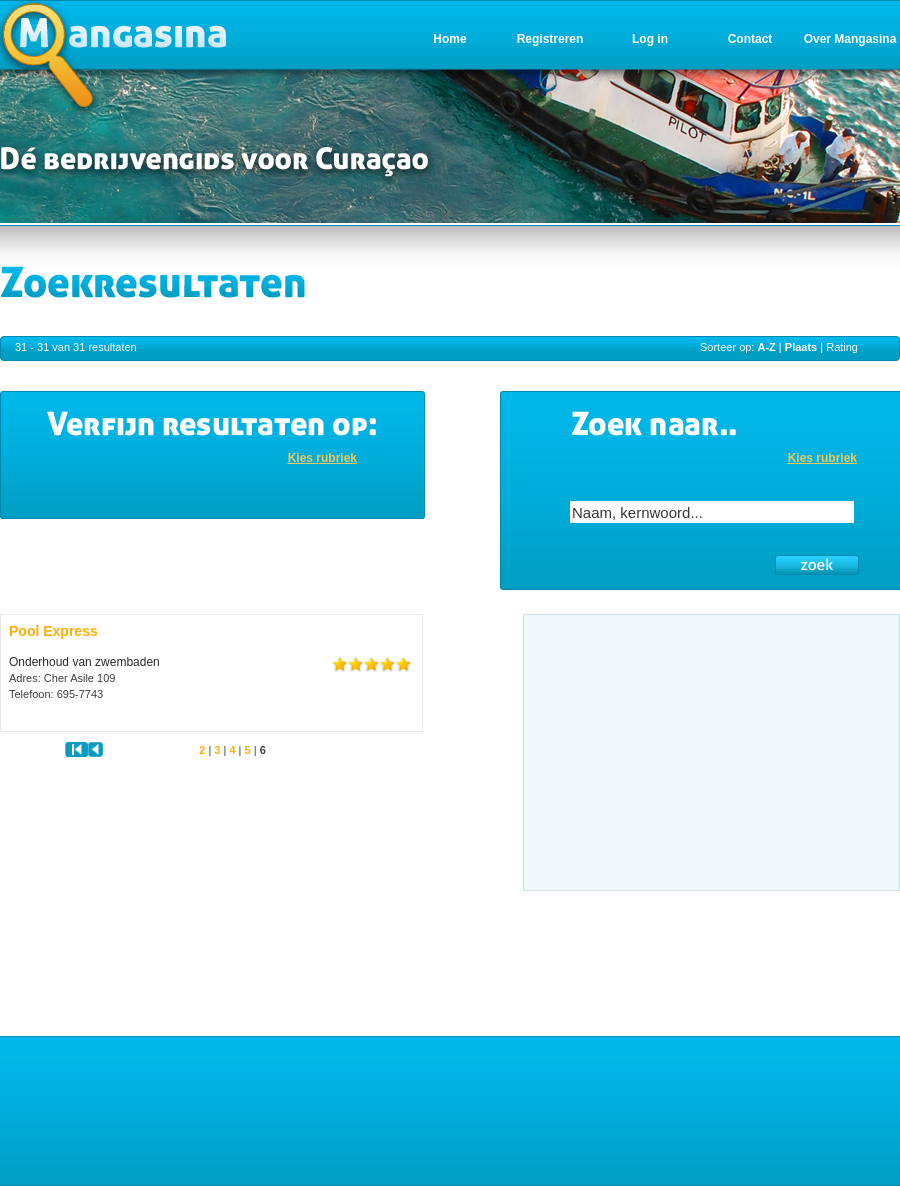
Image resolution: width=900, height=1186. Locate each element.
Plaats (801, 347)
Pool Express (53, 631)
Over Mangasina (850, 39)
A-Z (766, 347)
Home (449, 39)
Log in (650, 39)
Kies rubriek (322, 458)
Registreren (550, 39)
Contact (750, 39)
